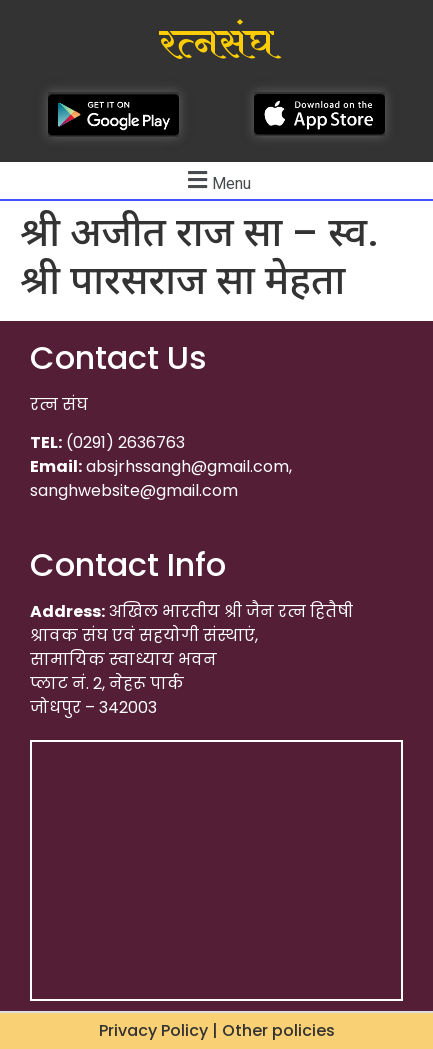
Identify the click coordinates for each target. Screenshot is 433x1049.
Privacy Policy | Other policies (217, 1030)
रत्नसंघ (216, 44)
